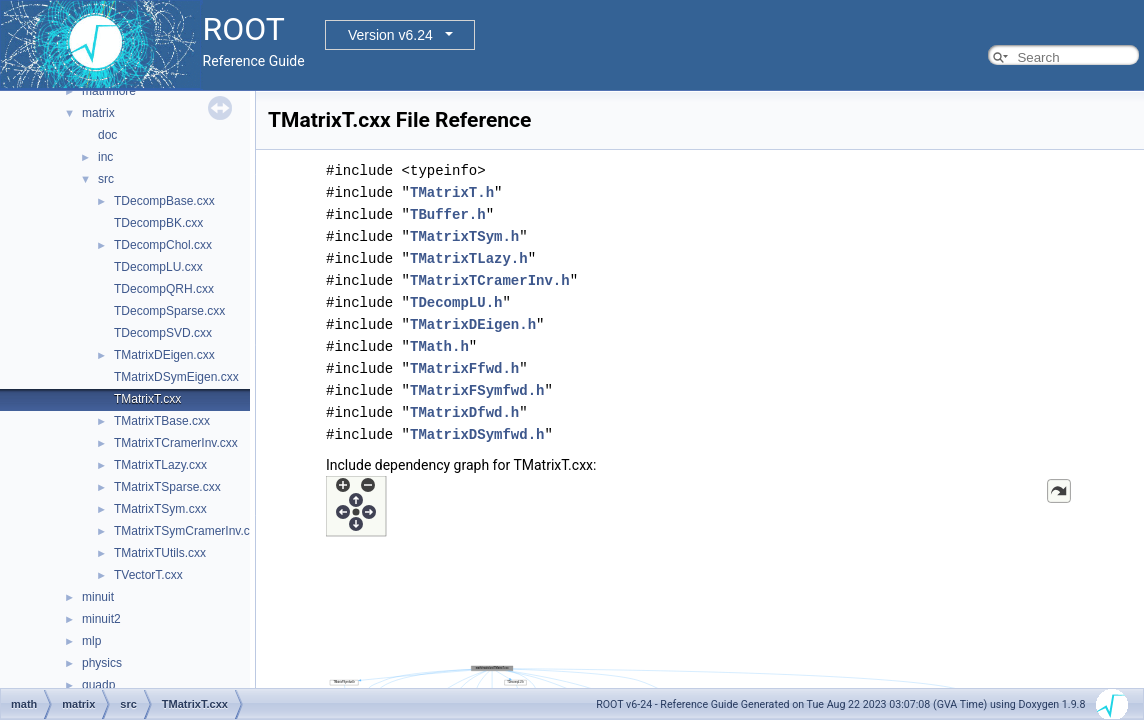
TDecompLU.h (456, 302)
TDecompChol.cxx (163, 245)
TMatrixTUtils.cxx (160, 553)
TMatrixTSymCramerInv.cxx (188, 531)
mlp (91, 641)
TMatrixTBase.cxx (162, 421)
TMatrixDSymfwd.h (477, 434)
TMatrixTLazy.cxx (160, 465)
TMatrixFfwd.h (464, 368)
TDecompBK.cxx (158, 223)
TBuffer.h (448, 214)
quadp (98, 685)
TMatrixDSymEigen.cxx (176, 377)
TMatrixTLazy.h (469, 258)
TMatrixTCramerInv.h (490, 280)
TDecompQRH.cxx (164, 289)
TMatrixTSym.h (464, 236)
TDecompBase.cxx (164, 201)
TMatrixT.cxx (147, 399)
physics (102, 663)
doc (107, 135)
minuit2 (101, 619)
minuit (98, 597)
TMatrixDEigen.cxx (164, 355)
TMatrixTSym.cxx (160, 509)
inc (105, 157)
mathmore (109, 91)
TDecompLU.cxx (158, 267)
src (106, 179)
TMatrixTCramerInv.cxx (176, 443)
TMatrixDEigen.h (473, 324)
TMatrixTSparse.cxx (167, 487)
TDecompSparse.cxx (169, 311)
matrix (98, 113)
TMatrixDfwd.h (464, 412)
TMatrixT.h (452, 192)
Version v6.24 (390, 35)
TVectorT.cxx (148, 575)
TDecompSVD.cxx (163, 333)
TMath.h (439, 346)
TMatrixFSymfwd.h (477, 390)
